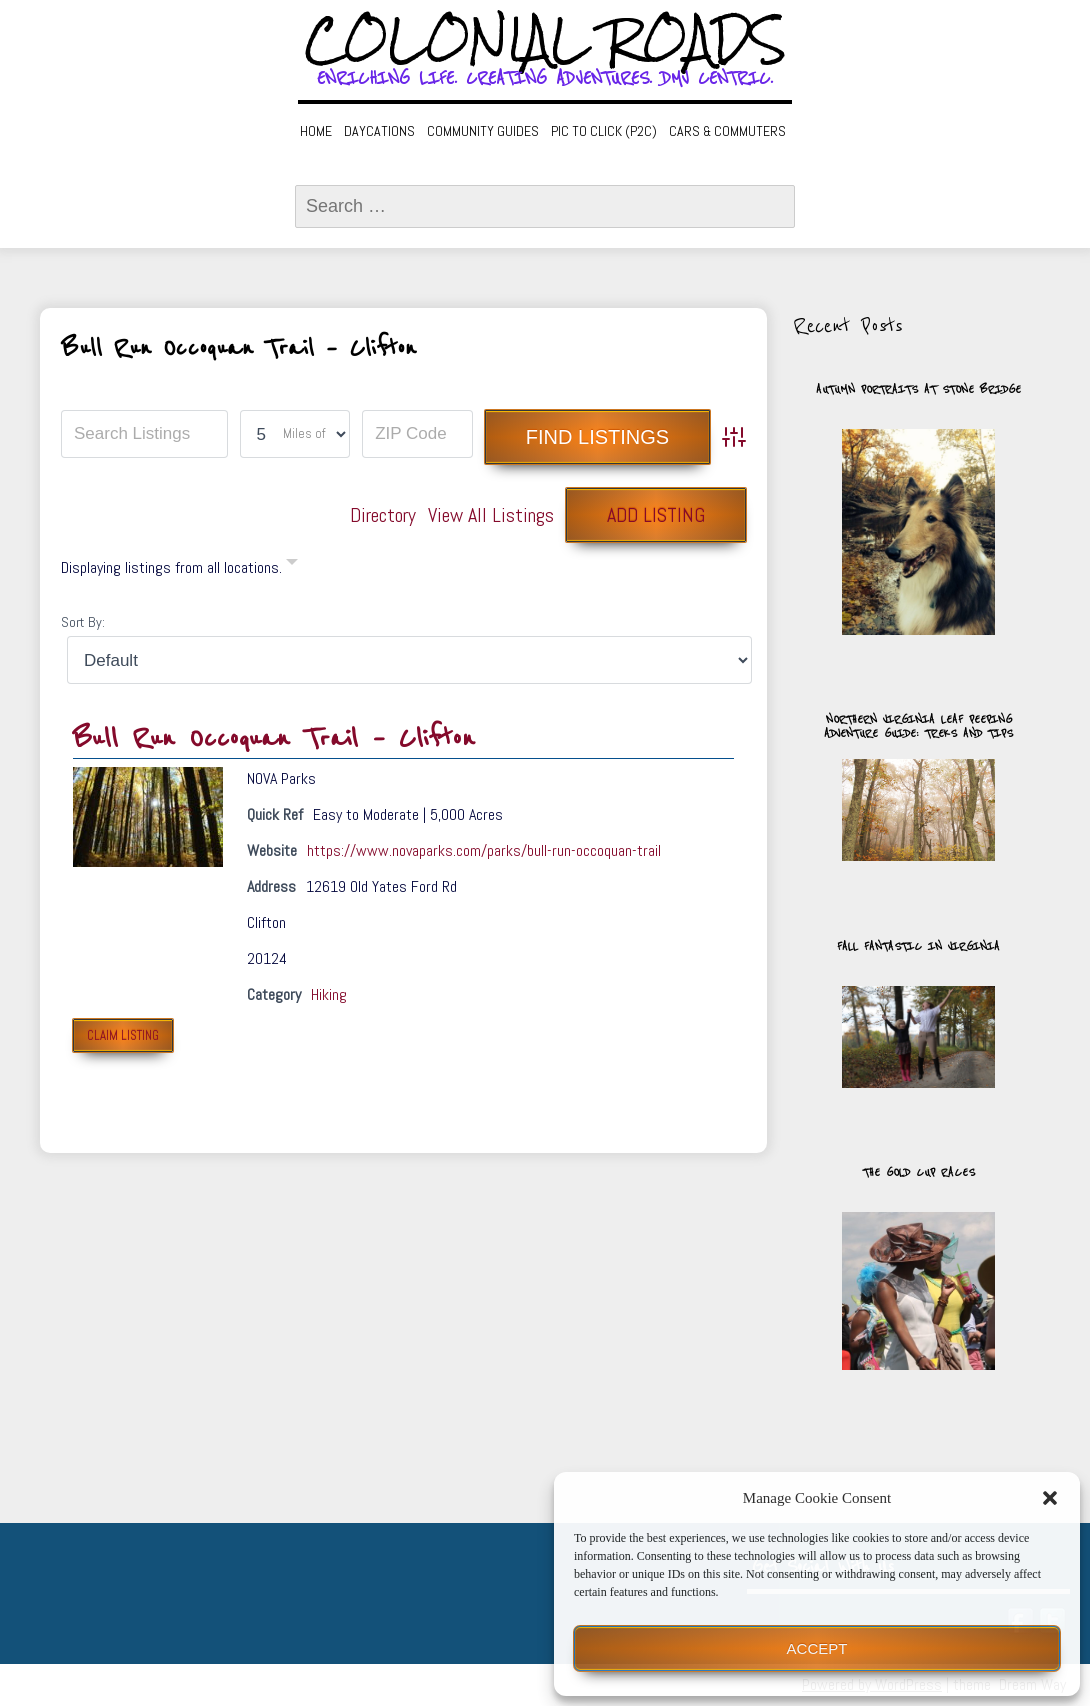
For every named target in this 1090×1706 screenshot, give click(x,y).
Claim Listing (123, 1035)
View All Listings (491, 515)
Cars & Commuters (727, 131)
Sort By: (83, 622)
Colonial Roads (545, 40)
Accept (817, 1648)
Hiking (329, 994)
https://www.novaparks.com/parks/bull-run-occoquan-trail (484, 850)
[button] (1050, 1498)
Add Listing (656, 515)
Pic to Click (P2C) (604, 131)
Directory (383, 515)
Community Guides (483, 131)
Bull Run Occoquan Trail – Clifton (274, 738)
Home (316, 131)
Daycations (379, 131)
